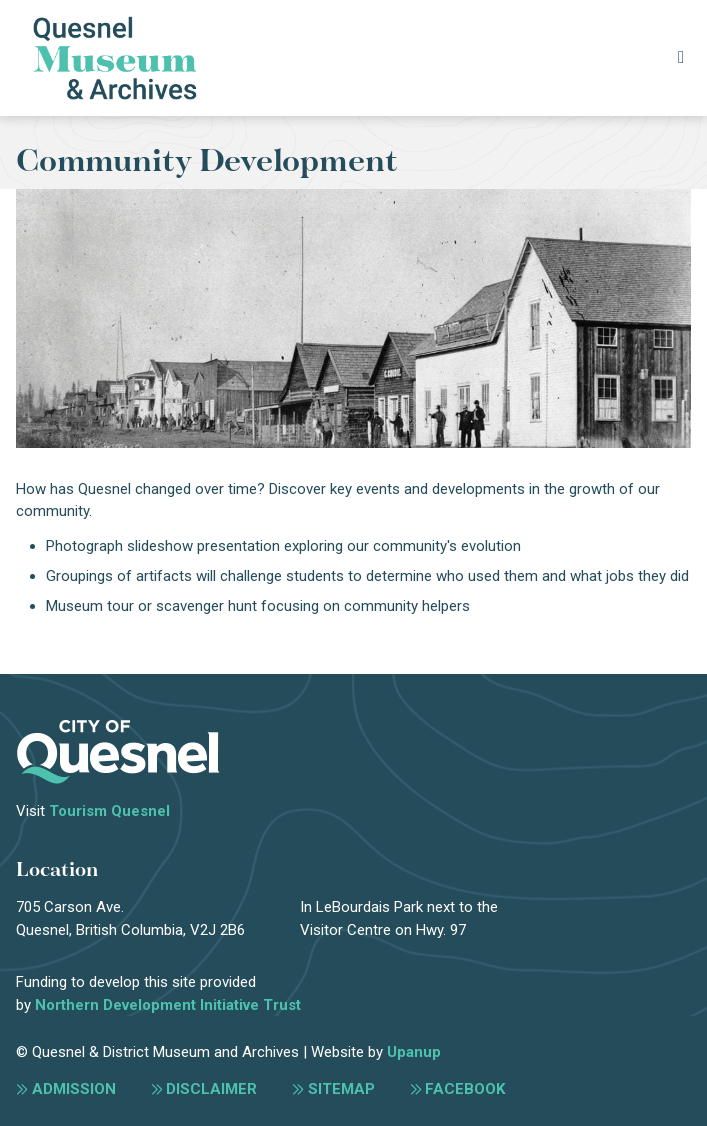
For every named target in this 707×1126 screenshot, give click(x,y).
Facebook (465, 1089)
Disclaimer (211, 1089)
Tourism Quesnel (109, 811)
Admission (74, 1089)
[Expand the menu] (680, 58)
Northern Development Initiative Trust (168, 1005)
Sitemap (341, 1089)
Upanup (414, 1052)
